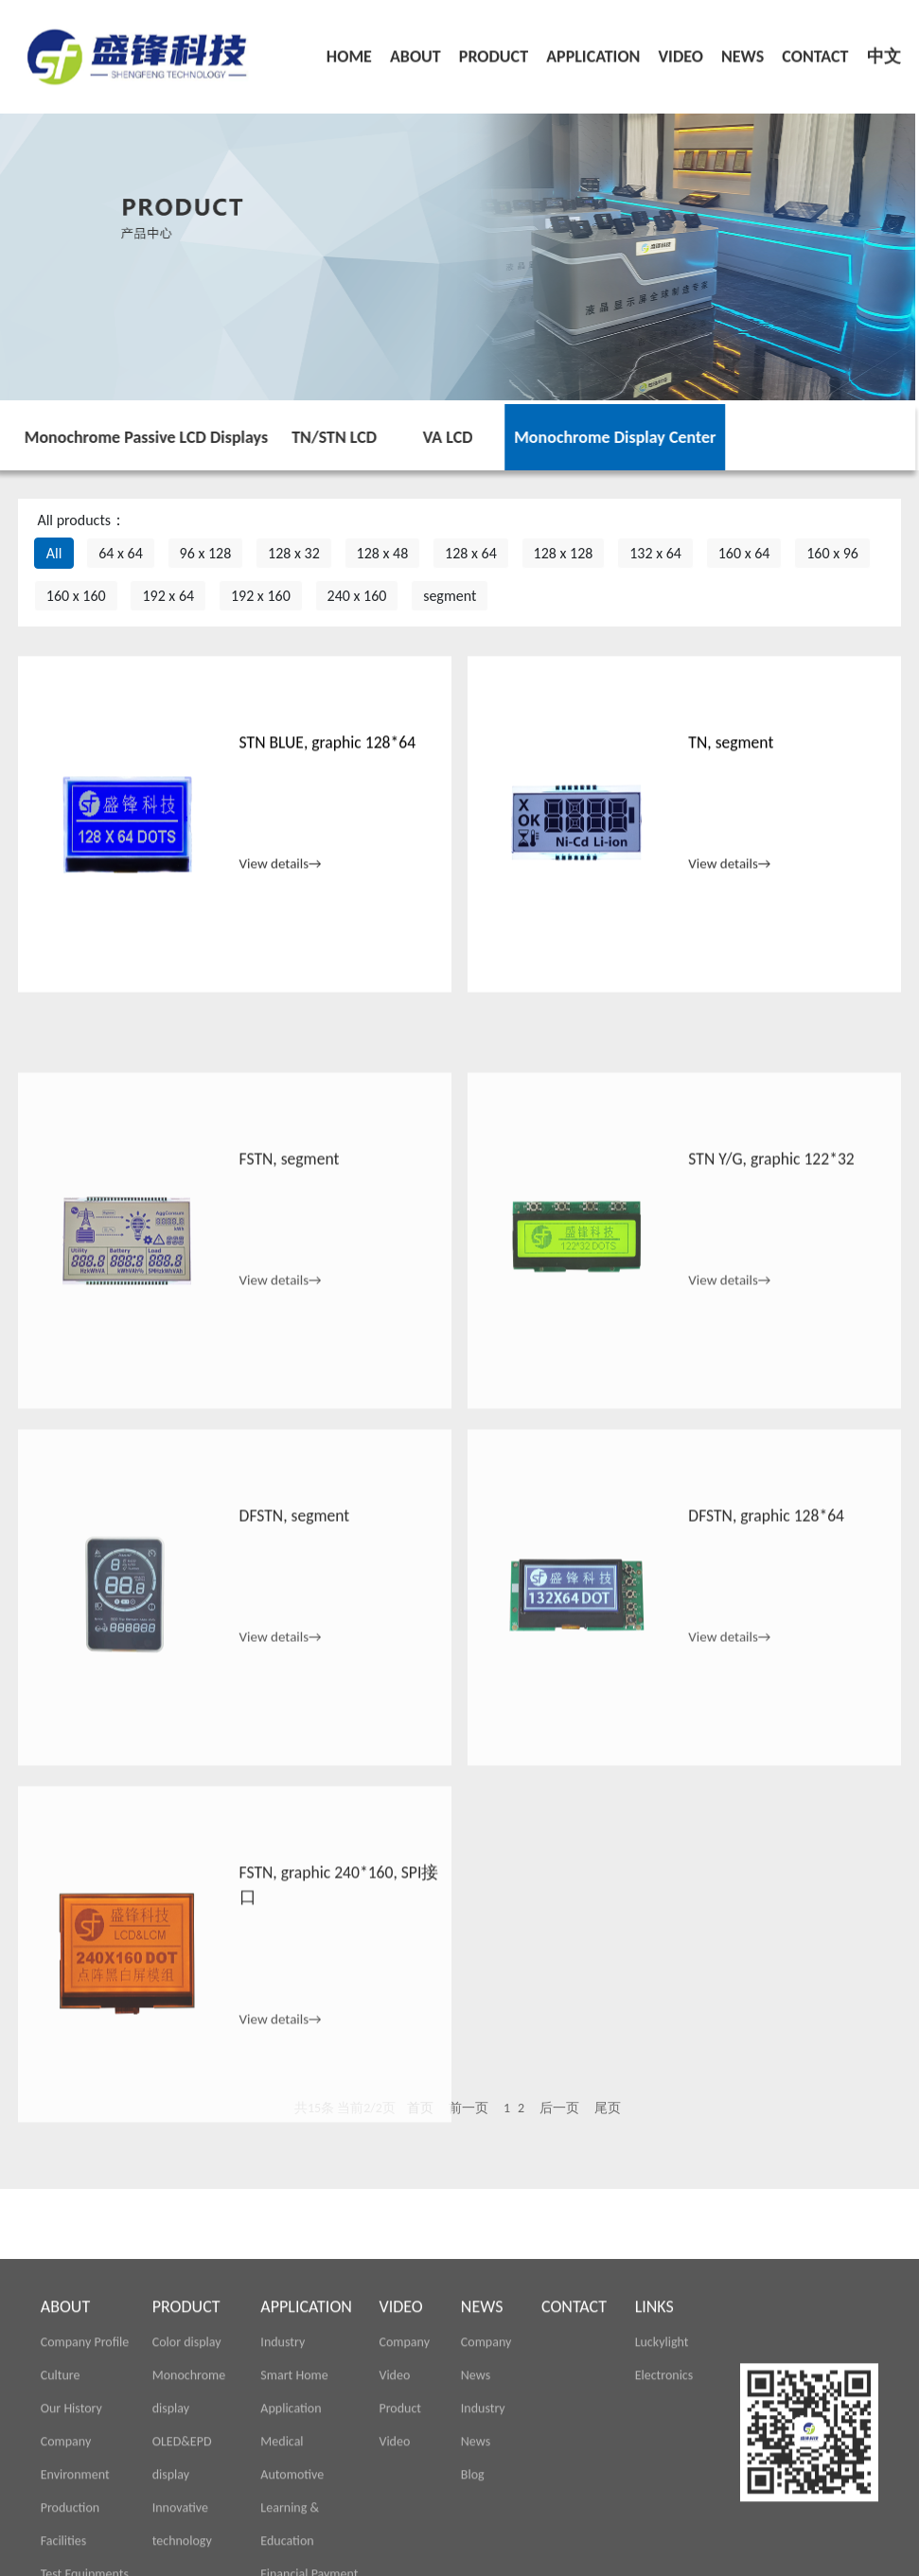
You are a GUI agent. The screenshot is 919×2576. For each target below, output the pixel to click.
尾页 (607, 2108)
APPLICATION (593, 50)
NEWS (742, 50)
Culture (60, 2493)
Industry (282, 2460)
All (54, 553)
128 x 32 (294, 553)
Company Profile (85, 2460)
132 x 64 (655, 553)
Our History (71, 2526)
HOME (349, 50)
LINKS (654, 2424)
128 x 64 (471, 553)
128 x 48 (383, 553)
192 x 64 (168, 596)
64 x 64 (120, 553)
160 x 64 (744, 553)
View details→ (280, 882)
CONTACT (815, 50)
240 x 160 (357, 596)
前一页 (468, 2108)
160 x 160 (76, 596)
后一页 (559, 2108)
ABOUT (415, 50)
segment (449, 596)
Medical (281, 2559)
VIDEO (680, 50)
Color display (186, 2460)
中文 (884, 50)
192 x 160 (261, 596)
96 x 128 (206, 553)
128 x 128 (563, 553)
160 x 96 (832, 553)
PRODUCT (493, 50)
